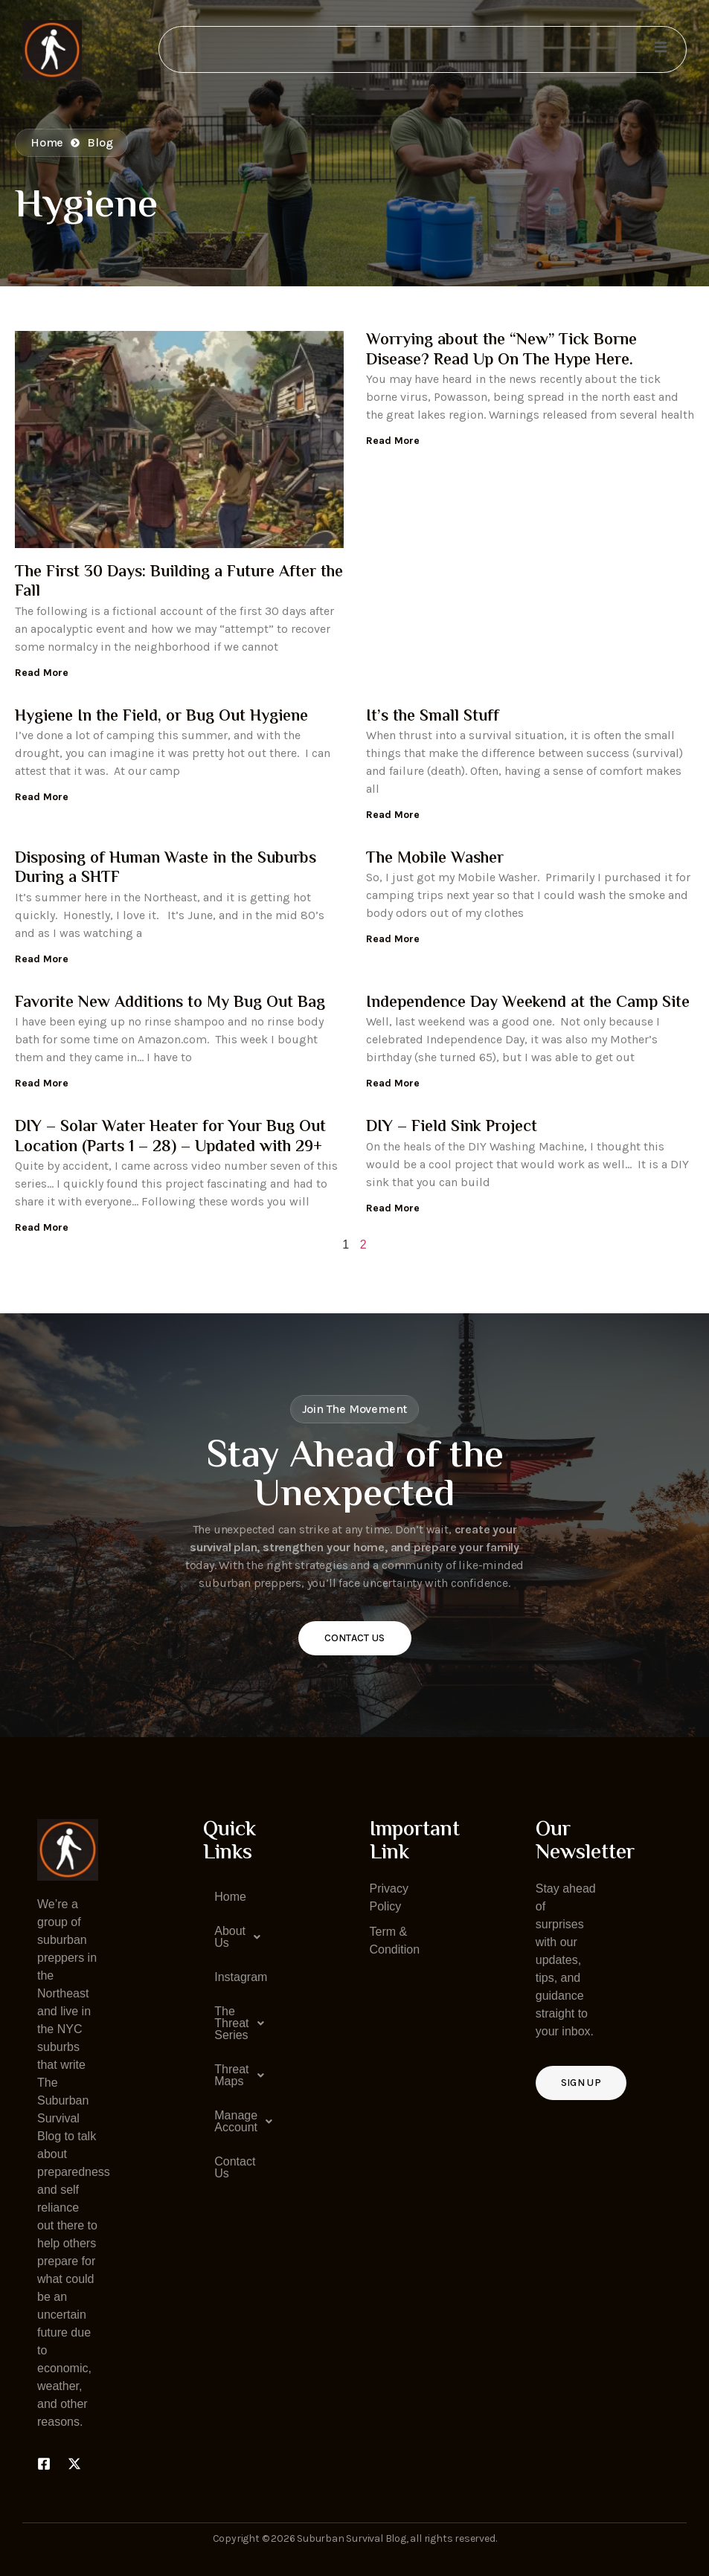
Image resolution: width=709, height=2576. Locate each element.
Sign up (581, 2082)
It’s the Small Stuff (432, 717)
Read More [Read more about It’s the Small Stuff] (393, 814)
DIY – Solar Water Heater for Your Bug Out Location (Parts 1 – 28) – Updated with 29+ (170, 1137)
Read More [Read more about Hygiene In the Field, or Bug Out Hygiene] (41, 796)
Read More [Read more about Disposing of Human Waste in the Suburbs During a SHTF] (41, 959)
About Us (239, 1937)
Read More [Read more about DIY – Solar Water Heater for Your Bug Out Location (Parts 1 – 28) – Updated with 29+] (41, 1227)
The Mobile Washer (435, 859)
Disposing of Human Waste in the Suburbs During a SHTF (165, 868)
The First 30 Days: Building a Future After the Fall (179, 582)
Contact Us (354, 1638)
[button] (233, 1937)
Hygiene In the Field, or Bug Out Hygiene (161, 717)
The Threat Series (239, 2023)
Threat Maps (239, 2075)
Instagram (239, 1977)
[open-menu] (660, 49)
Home (230, 1896)
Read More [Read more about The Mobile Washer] (393, 939)
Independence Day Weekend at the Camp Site (528, 1003)
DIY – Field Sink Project (451, 1127)
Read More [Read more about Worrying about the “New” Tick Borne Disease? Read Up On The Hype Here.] (393, 440)
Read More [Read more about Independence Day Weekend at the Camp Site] (393, 1083)
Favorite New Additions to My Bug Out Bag (170, 1003)
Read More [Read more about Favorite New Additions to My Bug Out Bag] (41, 1083)
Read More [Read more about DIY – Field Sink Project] (393, 1208)
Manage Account (239, 2121)
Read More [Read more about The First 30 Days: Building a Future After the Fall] (41, 672)
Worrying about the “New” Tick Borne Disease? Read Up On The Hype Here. (501, 350)
